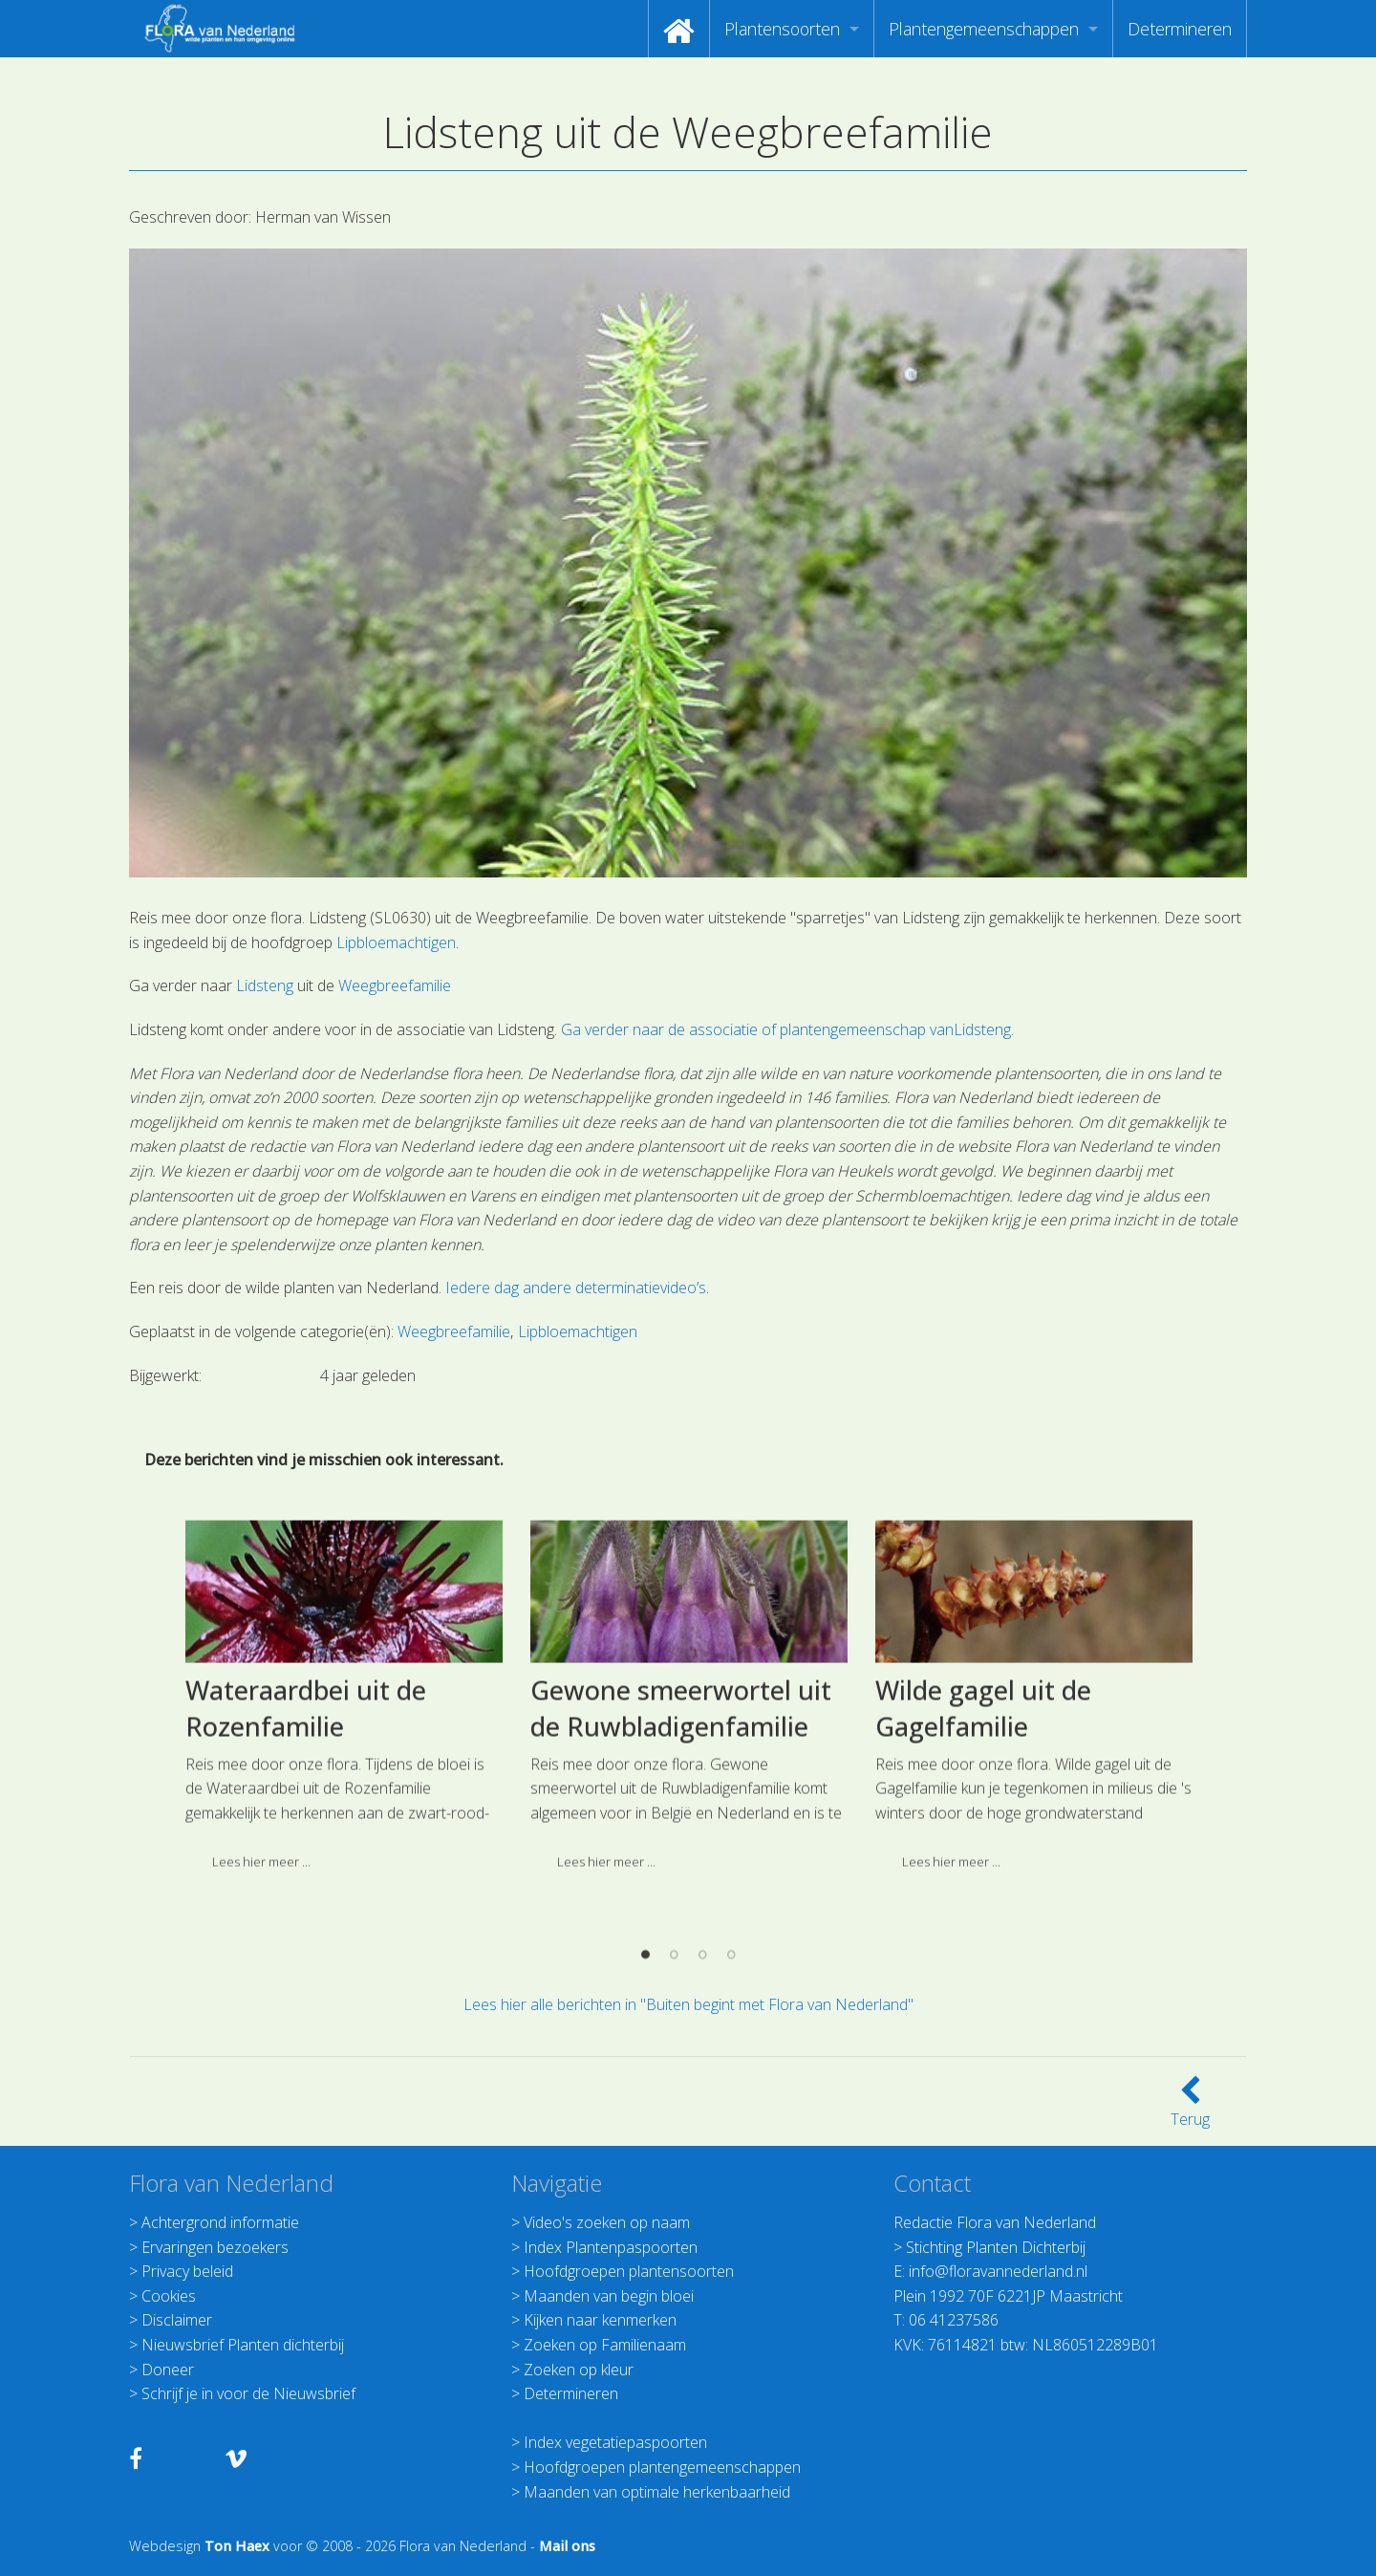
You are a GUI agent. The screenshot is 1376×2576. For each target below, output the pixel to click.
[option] (343, 1858)
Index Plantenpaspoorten (611, 2247)
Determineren (1180, 28)
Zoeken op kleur (579, 2369)
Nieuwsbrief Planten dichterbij (242, 2344)
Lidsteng (264, 985)
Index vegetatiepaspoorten (615, 2442)
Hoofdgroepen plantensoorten (629, 2271)
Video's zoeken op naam (607, 2222)
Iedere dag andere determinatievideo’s (575, 1287)
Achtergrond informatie (220, 2222)
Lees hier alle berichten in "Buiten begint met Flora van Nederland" (688, 2004)
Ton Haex (236, 2546)
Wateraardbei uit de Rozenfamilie (305, 1864)
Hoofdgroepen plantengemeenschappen (662, 2467)
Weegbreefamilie (394, 985)
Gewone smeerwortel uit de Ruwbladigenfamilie (680, 1864)
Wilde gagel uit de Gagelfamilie (983, 1864)
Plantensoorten (782, 28)
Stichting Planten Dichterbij (996, 2247)
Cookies (168, 2295)
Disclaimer (176, 2319)
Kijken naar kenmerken (600, 2319)
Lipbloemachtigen (396, 942)
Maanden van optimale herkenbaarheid (657, 2491)
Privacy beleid (187, 2271)
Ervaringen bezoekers (215, 2247)
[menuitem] (679, 28)
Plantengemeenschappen (984, 28)
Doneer (167, 2369)
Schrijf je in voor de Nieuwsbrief (248, 2393)
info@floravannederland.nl (998, 2271)
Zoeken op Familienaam (605, 2344)
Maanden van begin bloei (609, 2295)
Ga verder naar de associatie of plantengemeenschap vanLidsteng (786, 1029)
